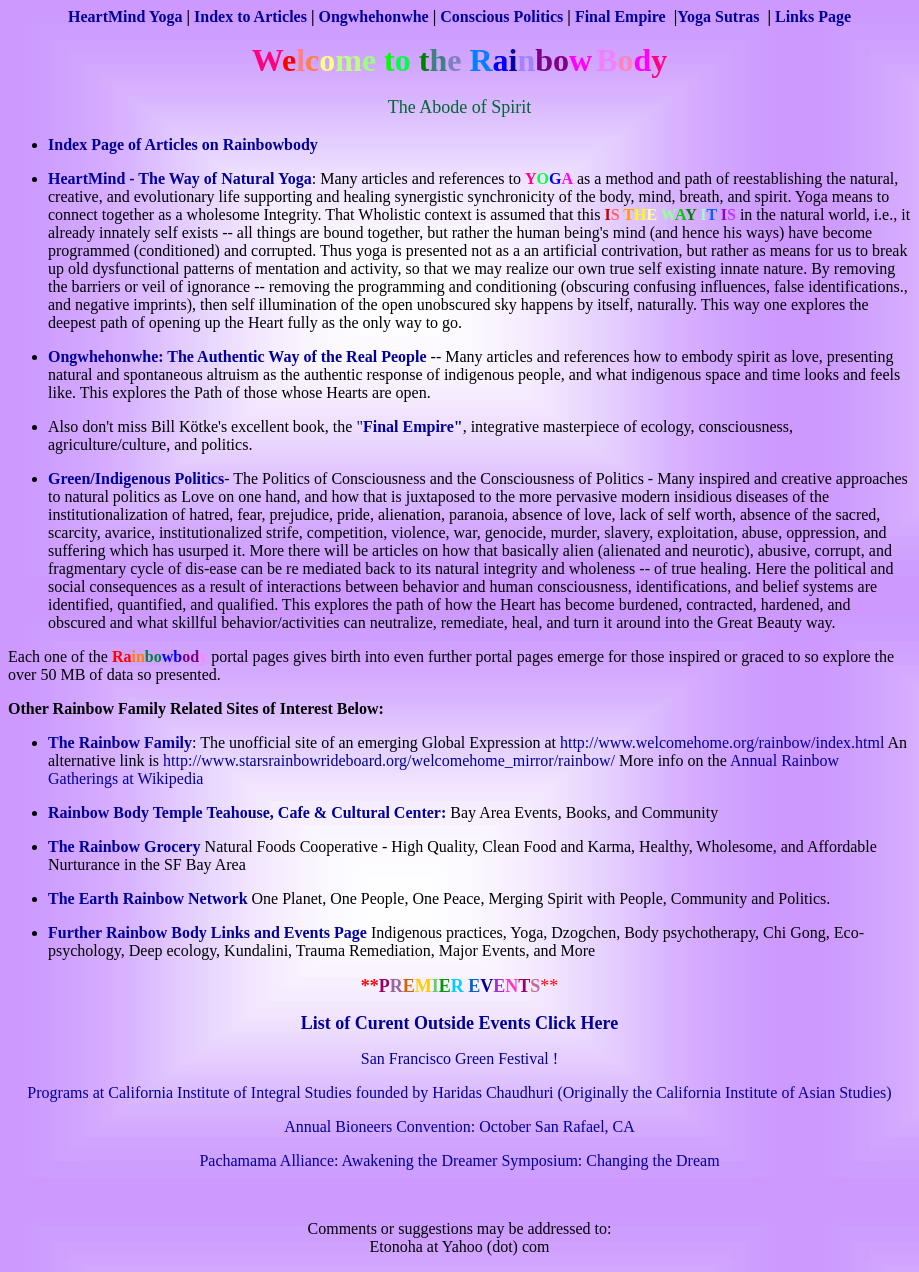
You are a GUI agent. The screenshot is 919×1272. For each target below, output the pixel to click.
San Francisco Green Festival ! (459, 1058)
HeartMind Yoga (125, 16)
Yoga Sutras (720, 16)
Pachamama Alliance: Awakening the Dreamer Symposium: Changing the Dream (459, 1160)
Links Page (813, 16)
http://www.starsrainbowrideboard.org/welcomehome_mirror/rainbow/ (389, 760)
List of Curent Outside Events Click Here (459, 1023)
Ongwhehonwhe (373, 16)
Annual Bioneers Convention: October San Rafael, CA (459, 1126)
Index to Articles (250, 16)
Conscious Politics (501, 16)
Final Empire (620, 16)
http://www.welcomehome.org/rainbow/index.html (722, 742)
